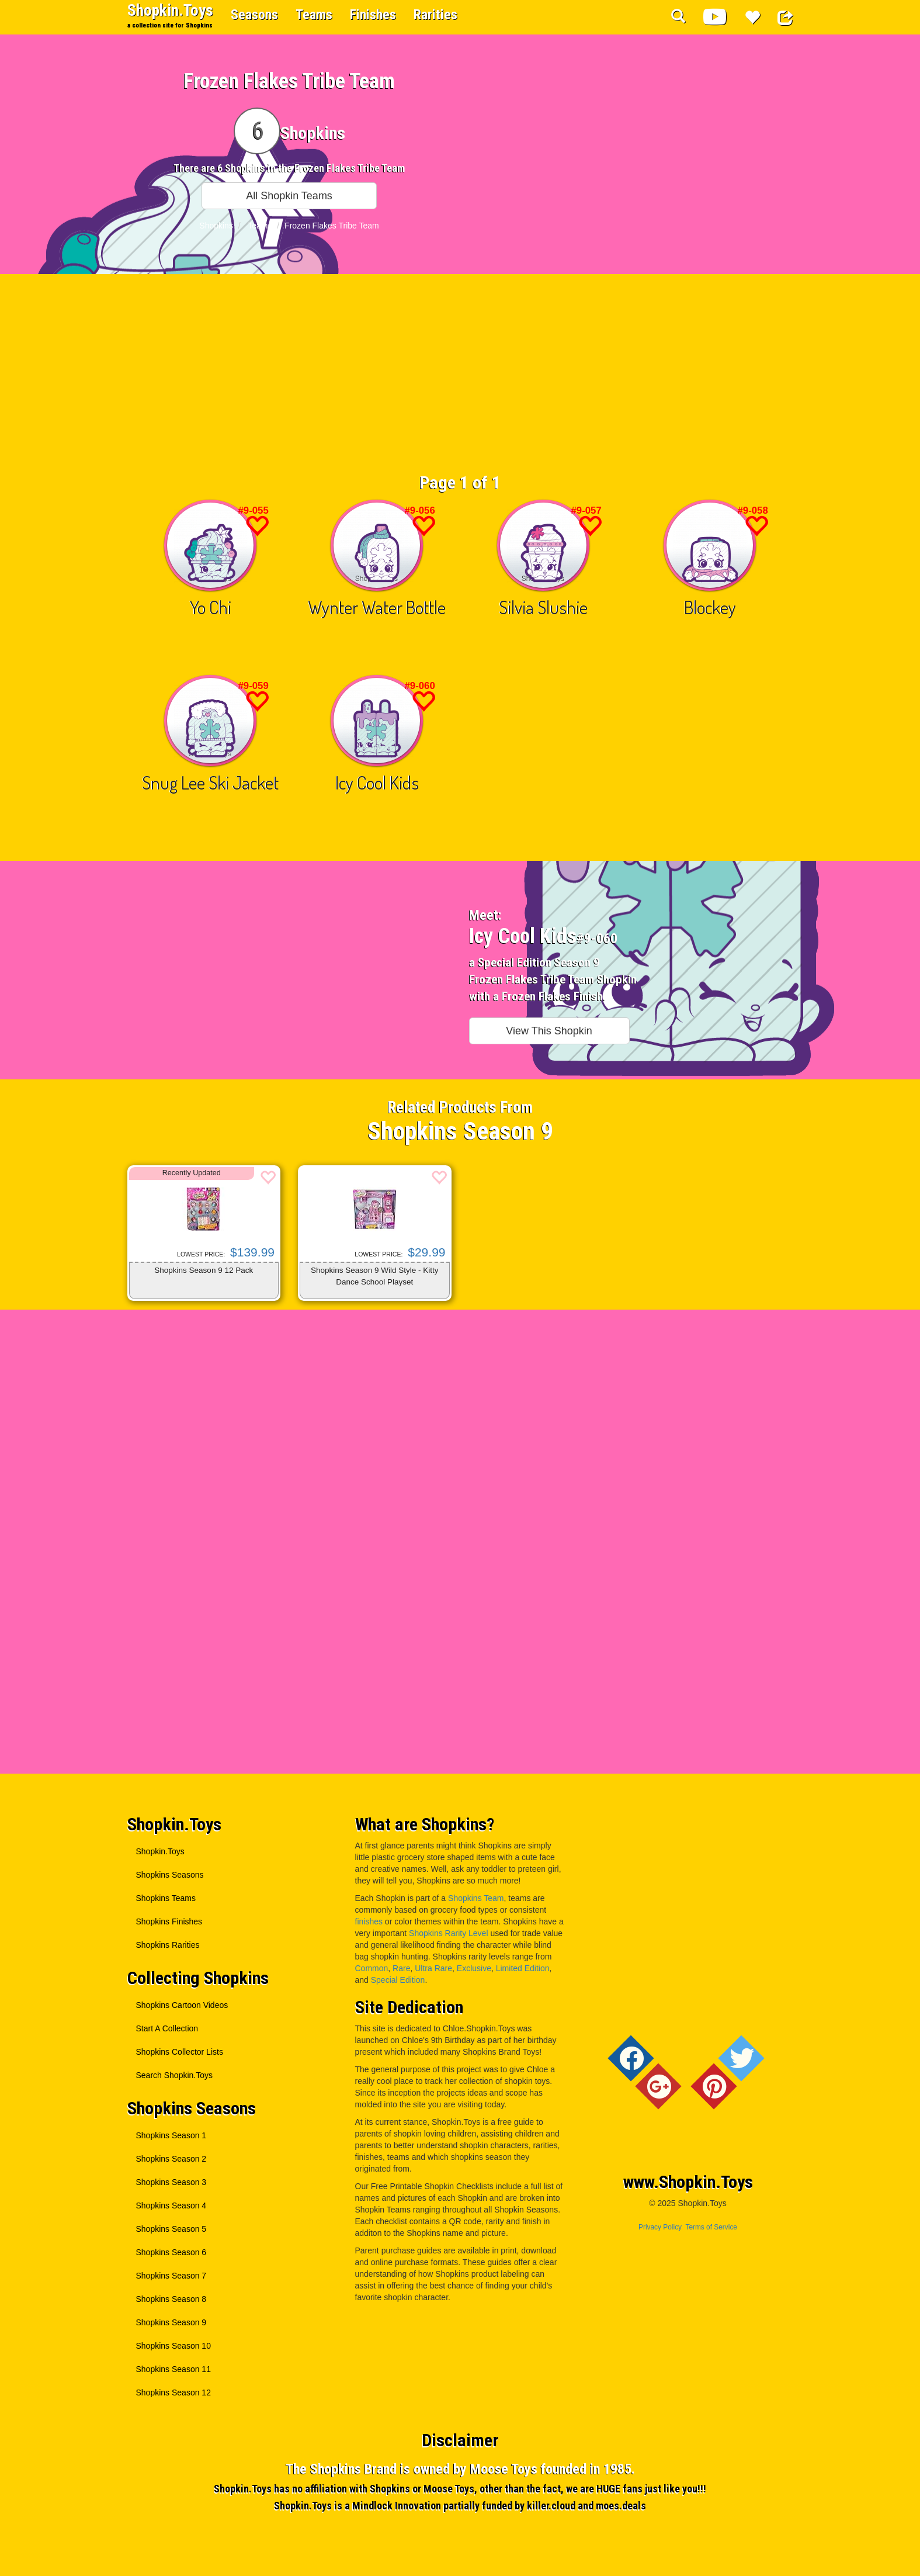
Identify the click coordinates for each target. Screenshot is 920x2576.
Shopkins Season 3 (171, 2182)
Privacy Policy (660, 2227)
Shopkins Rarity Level (448, 1933)
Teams (314, 14)
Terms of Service (711, 2227)
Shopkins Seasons (170, 1874)
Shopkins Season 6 (171, 2252)
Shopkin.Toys (170, 15)
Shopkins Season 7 (171, 2275)
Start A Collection (167, 2028)
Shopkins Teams (166, 1898)
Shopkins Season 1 (171, 2135)
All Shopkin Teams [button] (289, 196)
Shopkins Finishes (169, 1921)
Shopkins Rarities (168, 1945)
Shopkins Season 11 (173, 2369)
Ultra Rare (433, 1968)
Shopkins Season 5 (171, 2229)
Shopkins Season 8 (171, 2299)
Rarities (435, 14)
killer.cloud (551, 2505)
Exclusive (474, 1968)
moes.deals (621, 2505)
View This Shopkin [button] (549, 1031)
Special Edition (398, 1980)
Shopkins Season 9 (171, 2322)
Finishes (373, 14)
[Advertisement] (460, 379)
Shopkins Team (476, 1898)
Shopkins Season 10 (173, 2345)
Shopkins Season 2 (171, 2158)
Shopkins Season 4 (171, 2205)
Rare (401, 1968)
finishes (369, 1921)
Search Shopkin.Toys (174, 2075)
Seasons (254, 14)
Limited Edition (523, 1968)
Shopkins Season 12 (173, 2392)
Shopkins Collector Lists (179, 2051)
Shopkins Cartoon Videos (182, 2005)
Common (371, 1968)
